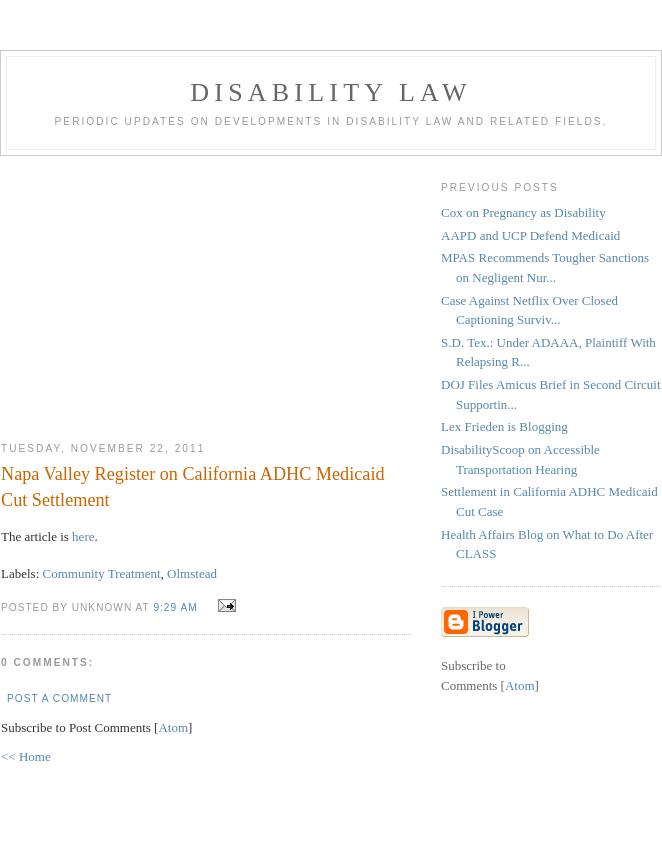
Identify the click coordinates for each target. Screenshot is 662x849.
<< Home (26, 756)
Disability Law (330, 92)
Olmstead (192, 573)
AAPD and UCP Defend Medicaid (530, 235)
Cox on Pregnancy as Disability (523, 212)
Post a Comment (59, 698)
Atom (173, 727)
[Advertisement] (206, 291)
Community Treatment (102, 573)
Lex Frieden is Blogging (504, 426)
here (83, 536)
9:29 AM (177, 607)
